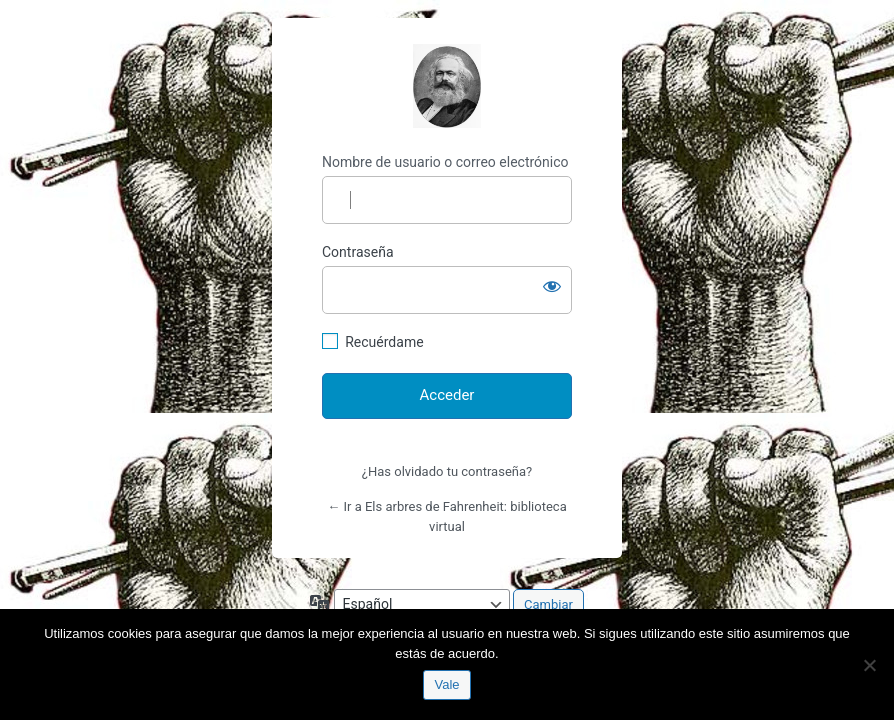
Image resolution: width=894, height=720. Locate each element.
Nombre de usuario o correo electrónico (445, 162)
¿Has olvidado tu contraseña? (447, 471)
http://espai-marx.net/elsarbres (447, 86)
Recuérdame (384, 342)
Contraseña (358, 252)
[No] (869, 665)
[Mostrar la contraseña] (552, 286)
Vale (446, 684)
